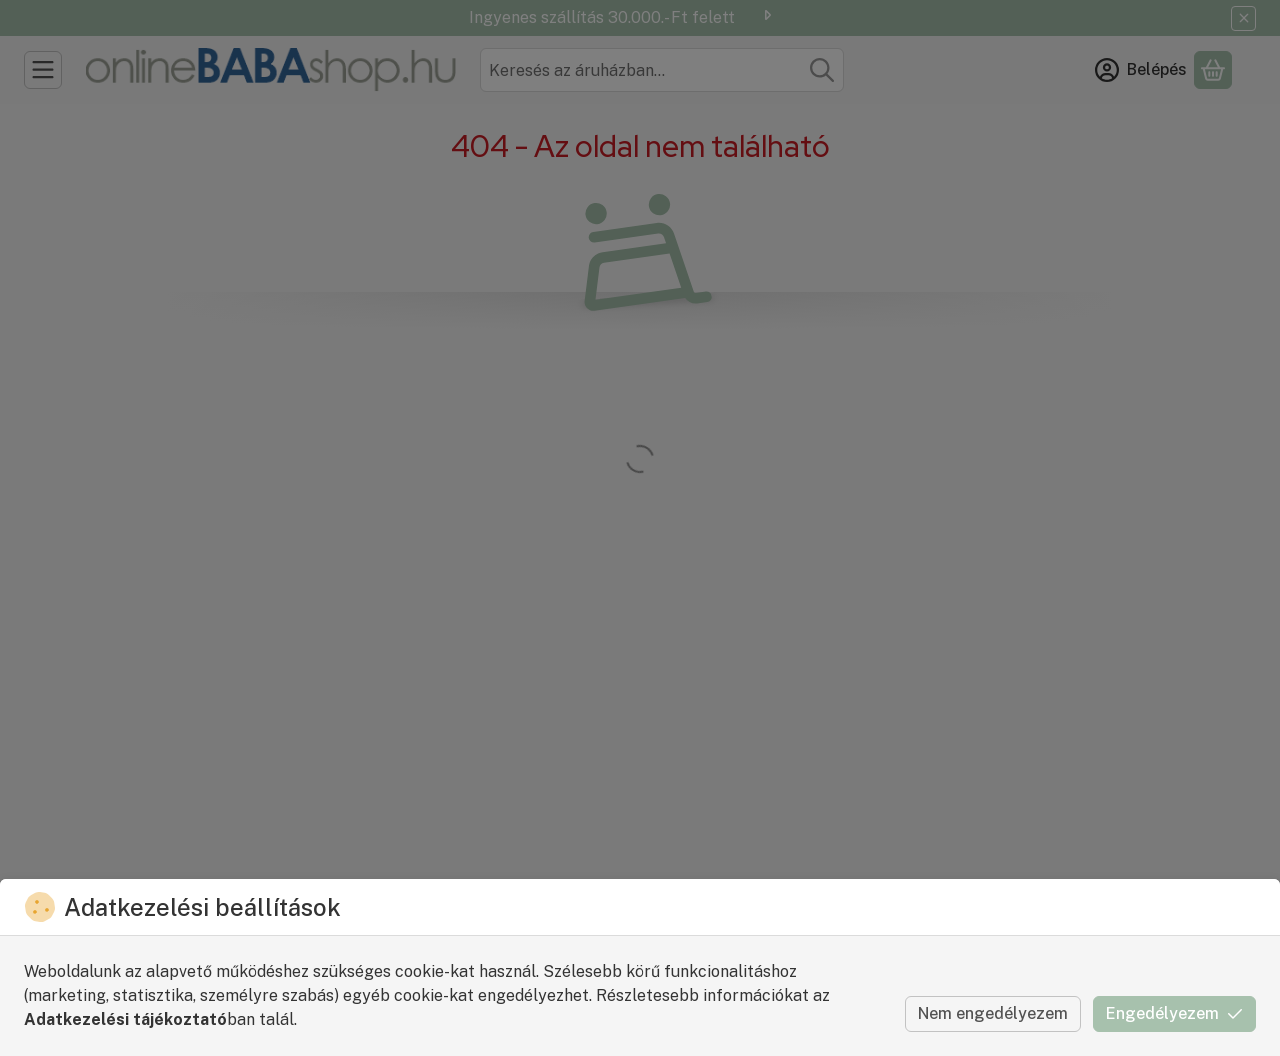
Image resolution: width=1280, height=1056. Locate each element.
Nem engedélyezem (993, 1013)
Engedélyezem (1174, 1013)
